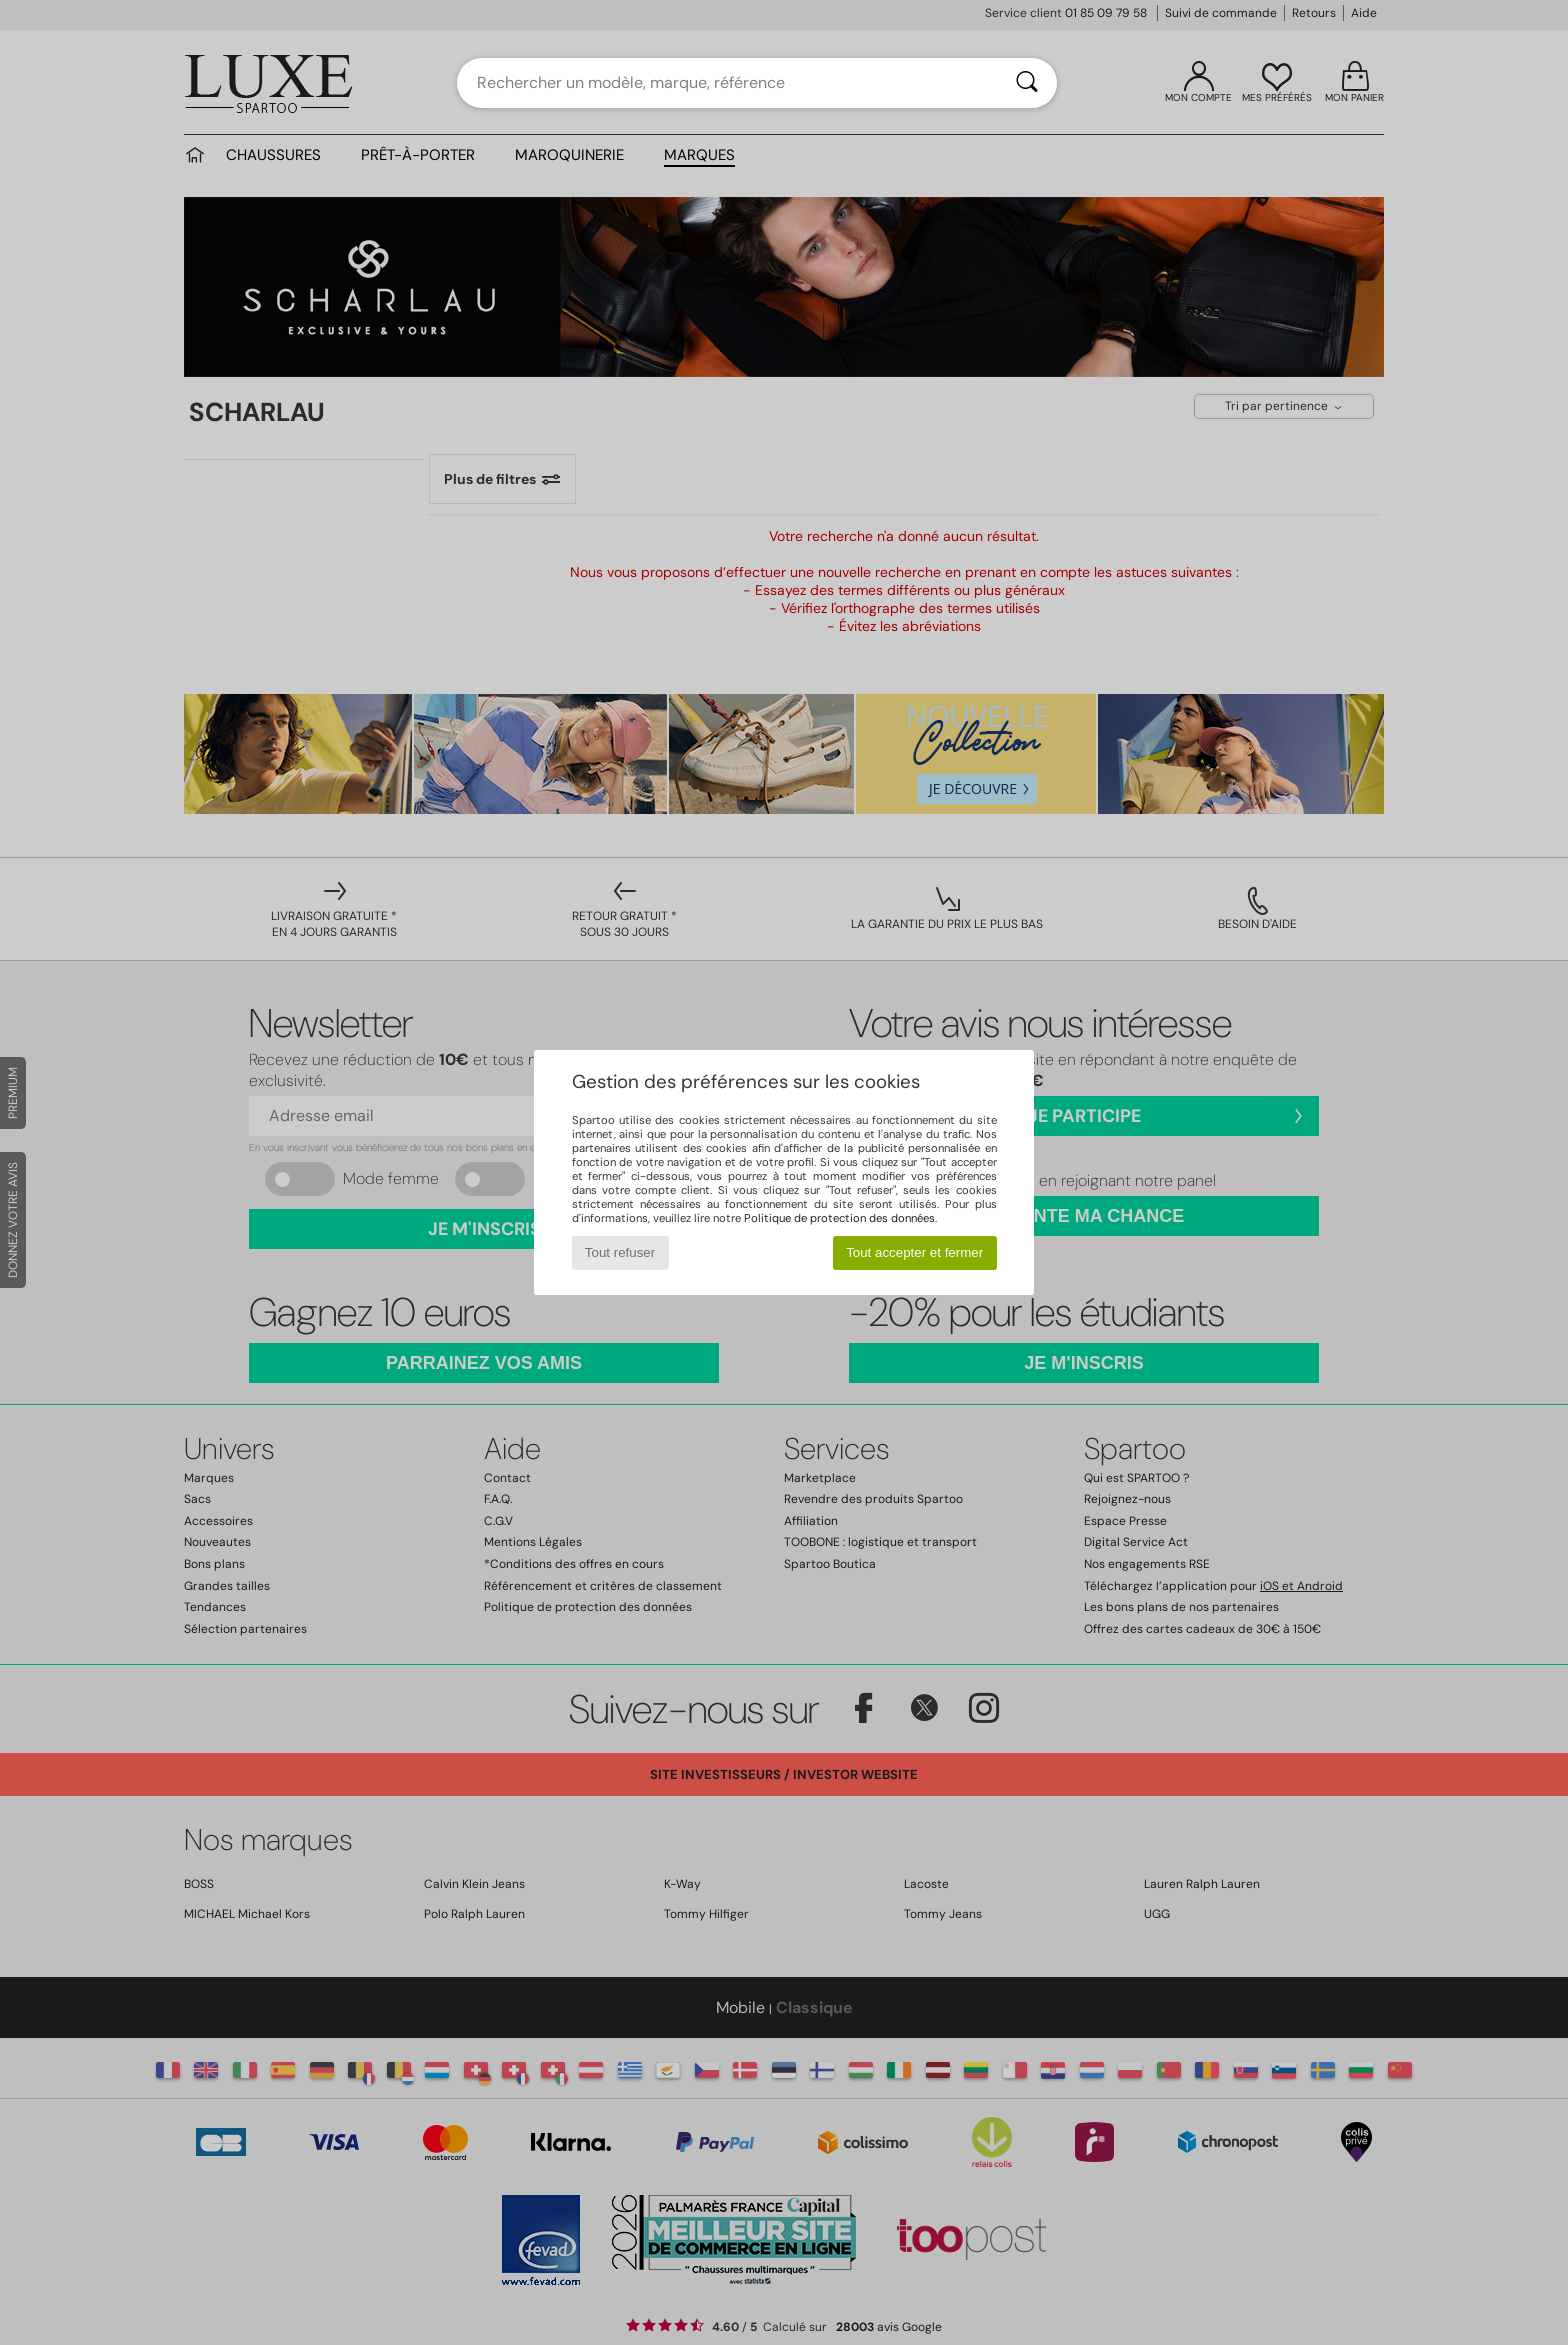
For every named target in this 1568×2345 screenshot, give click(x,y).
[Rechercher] (1027, 83)
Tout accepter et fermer (914, 1252)
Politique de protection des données (839, 1218)
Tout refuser (620, 1252)
